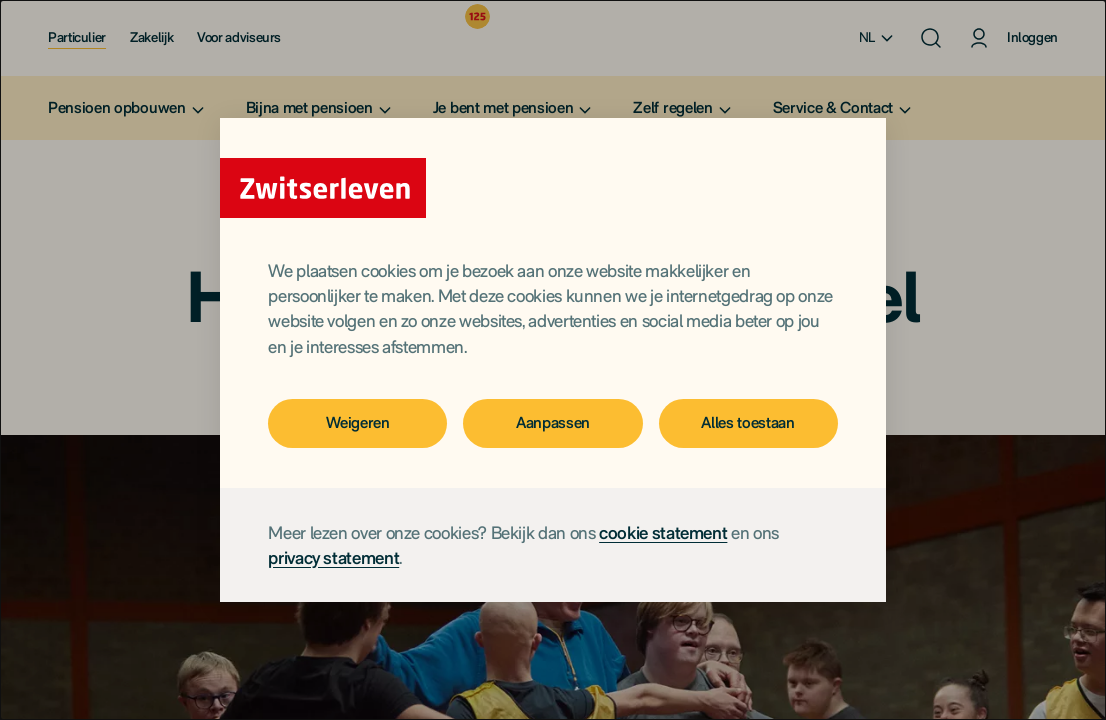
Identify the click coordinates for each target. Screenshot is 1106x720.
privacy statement (333, 557)
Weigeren (357, 422)
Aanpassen (553, 422)
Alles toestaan (748, 422)
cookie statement (663, 532)
